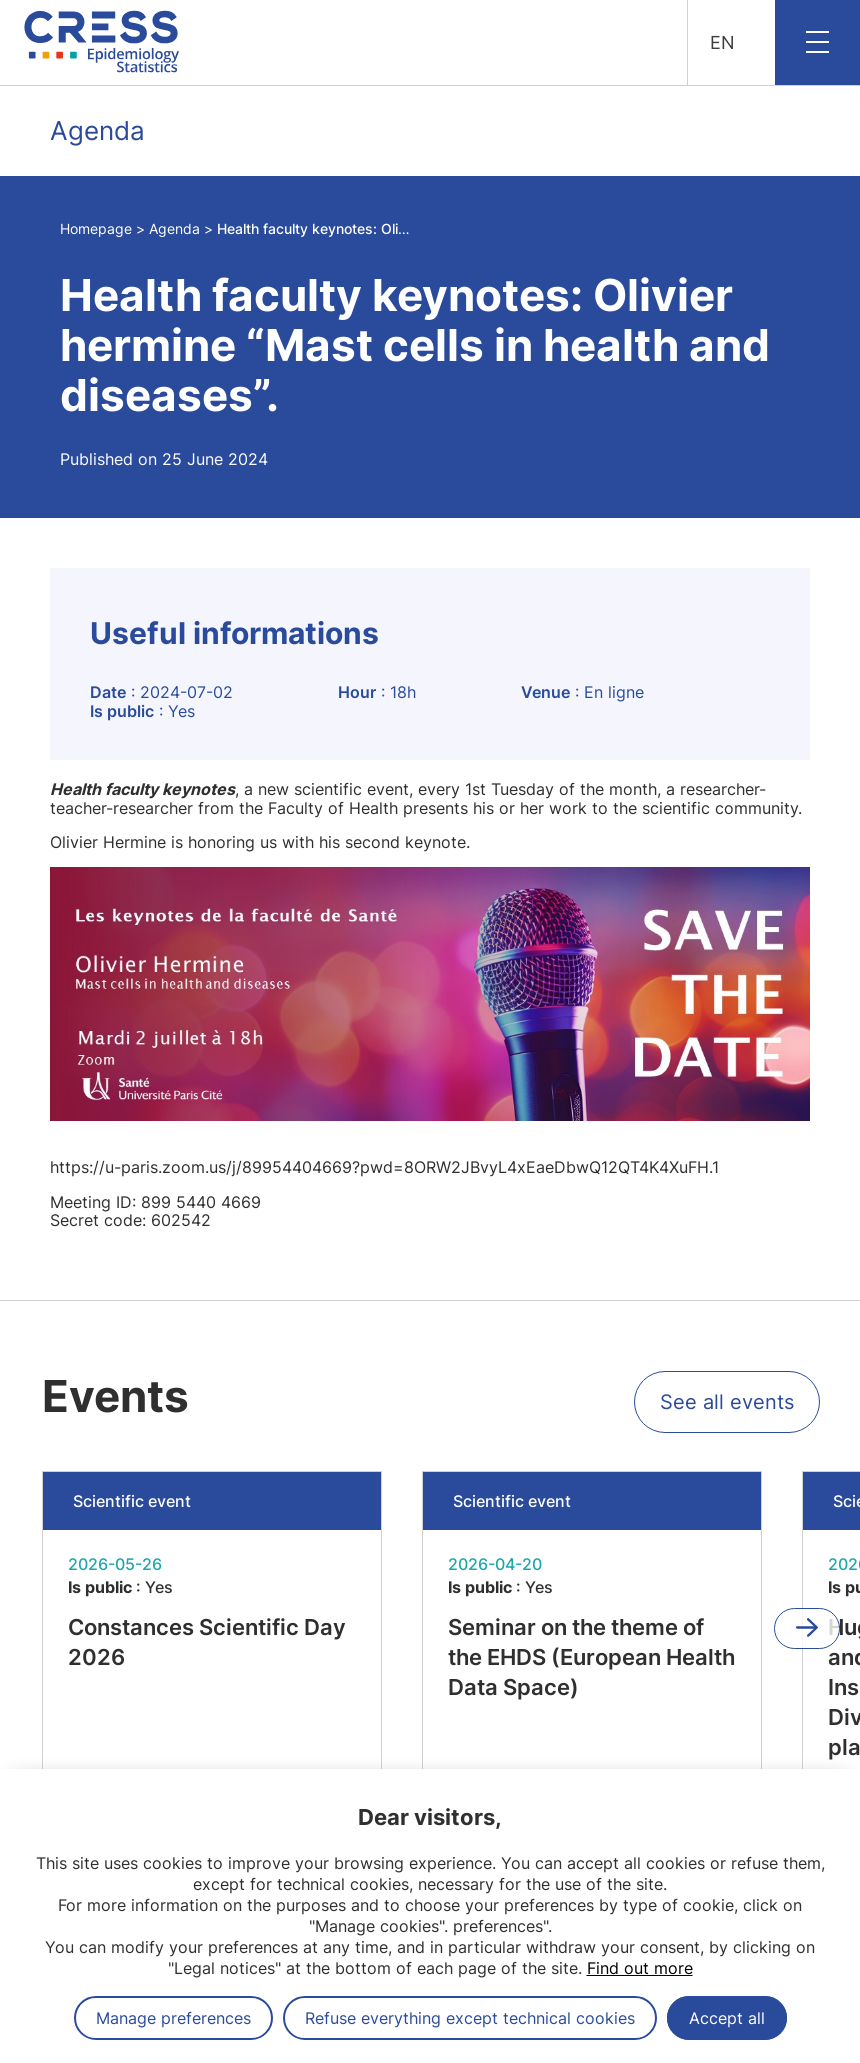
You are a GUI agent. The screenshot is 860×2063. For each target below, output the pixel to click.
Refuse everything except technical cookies (470, 2018)
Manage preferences (173, 2018)
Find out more (640, 1968)
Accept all (727, 2018)
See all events (727, 1402)
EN (722, 42)
